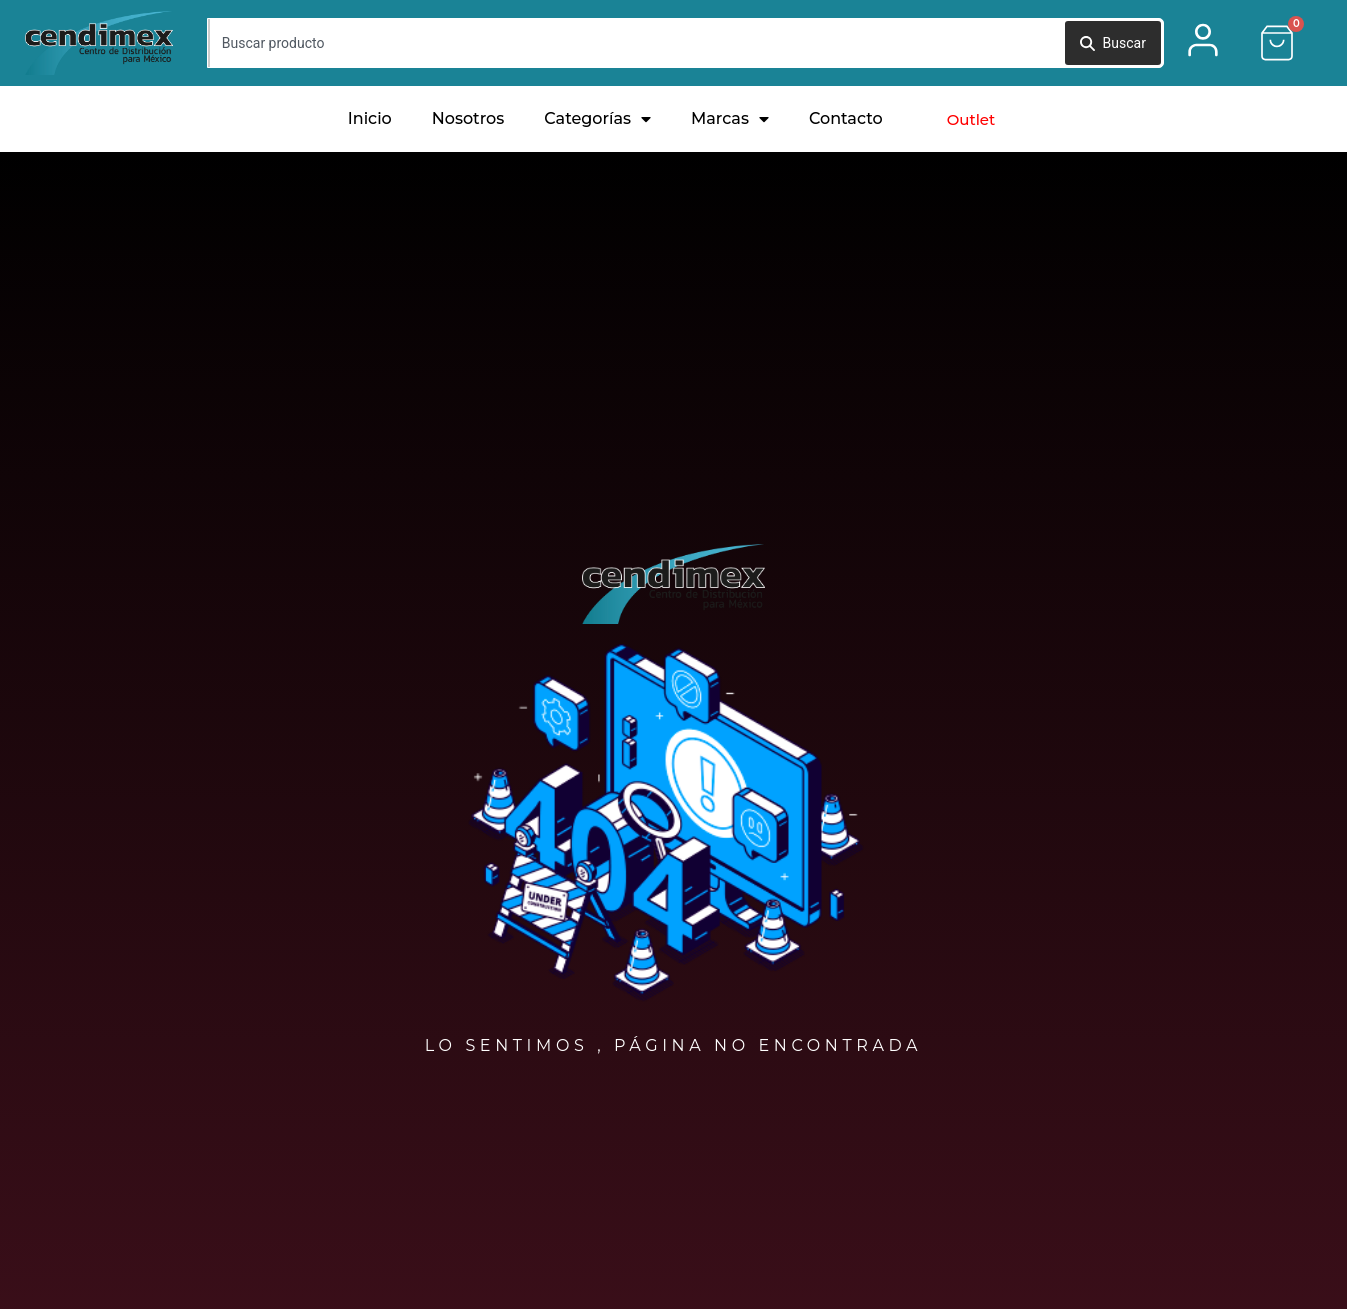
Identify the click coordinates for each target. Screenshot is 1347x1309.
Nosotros (468, 118)
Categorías (597, 119)
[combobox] (635, 43)
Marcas (730, 119)
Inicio (370, 118)
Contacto (846, 118)
